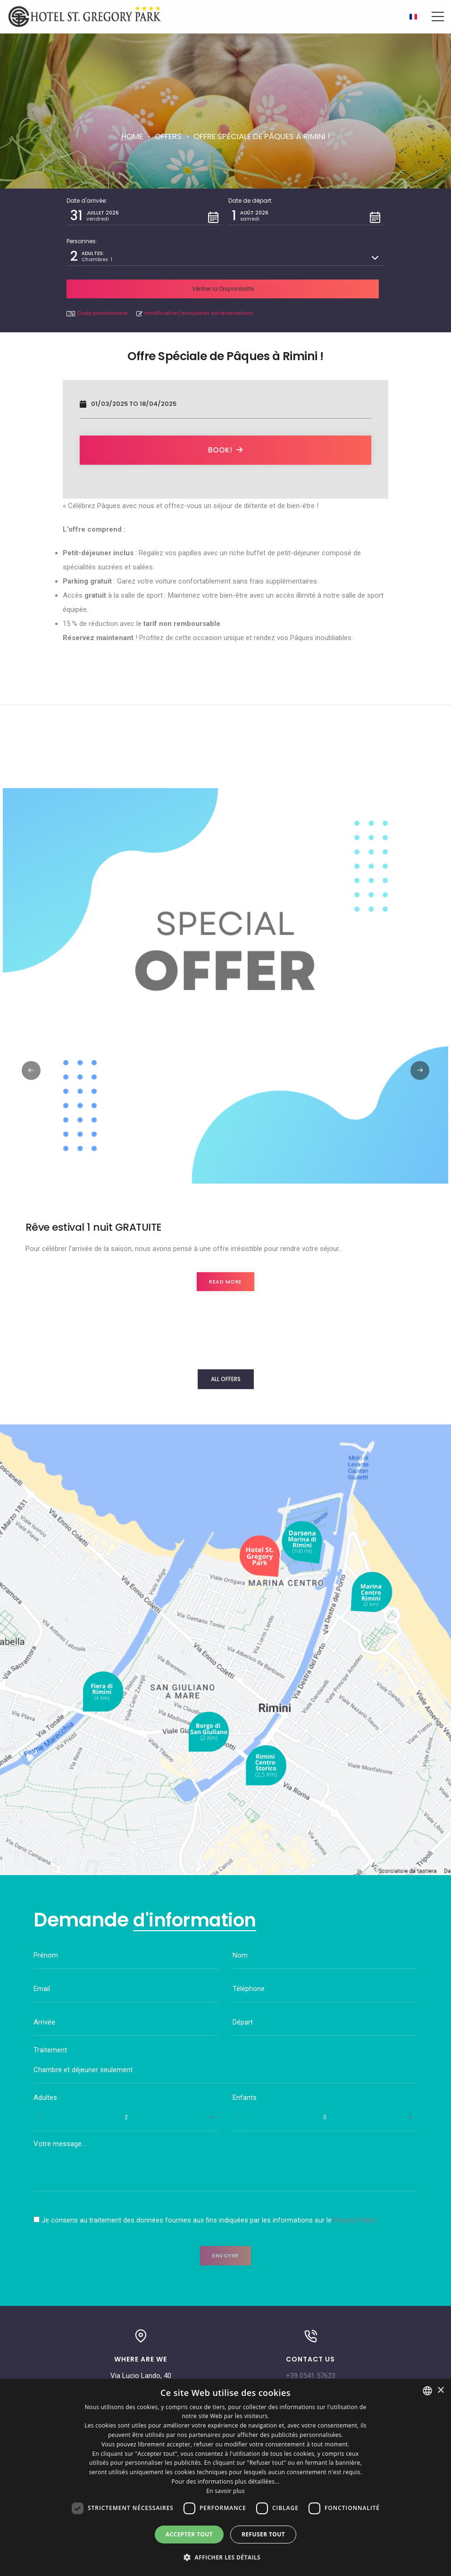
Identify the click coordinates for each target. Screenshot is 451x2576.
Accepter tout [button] (189, 2534)
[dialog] (225, 2477)
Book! (225, 424)
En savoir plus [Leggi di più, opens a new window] (225, 2491)
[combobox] (427, 2390)
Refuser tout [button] (263, 2534)
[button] (145, 216)
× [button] (440, 2390)
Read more (225, 1256)
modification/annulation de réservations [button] (194, 286)
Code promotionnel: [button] (98, 286)
